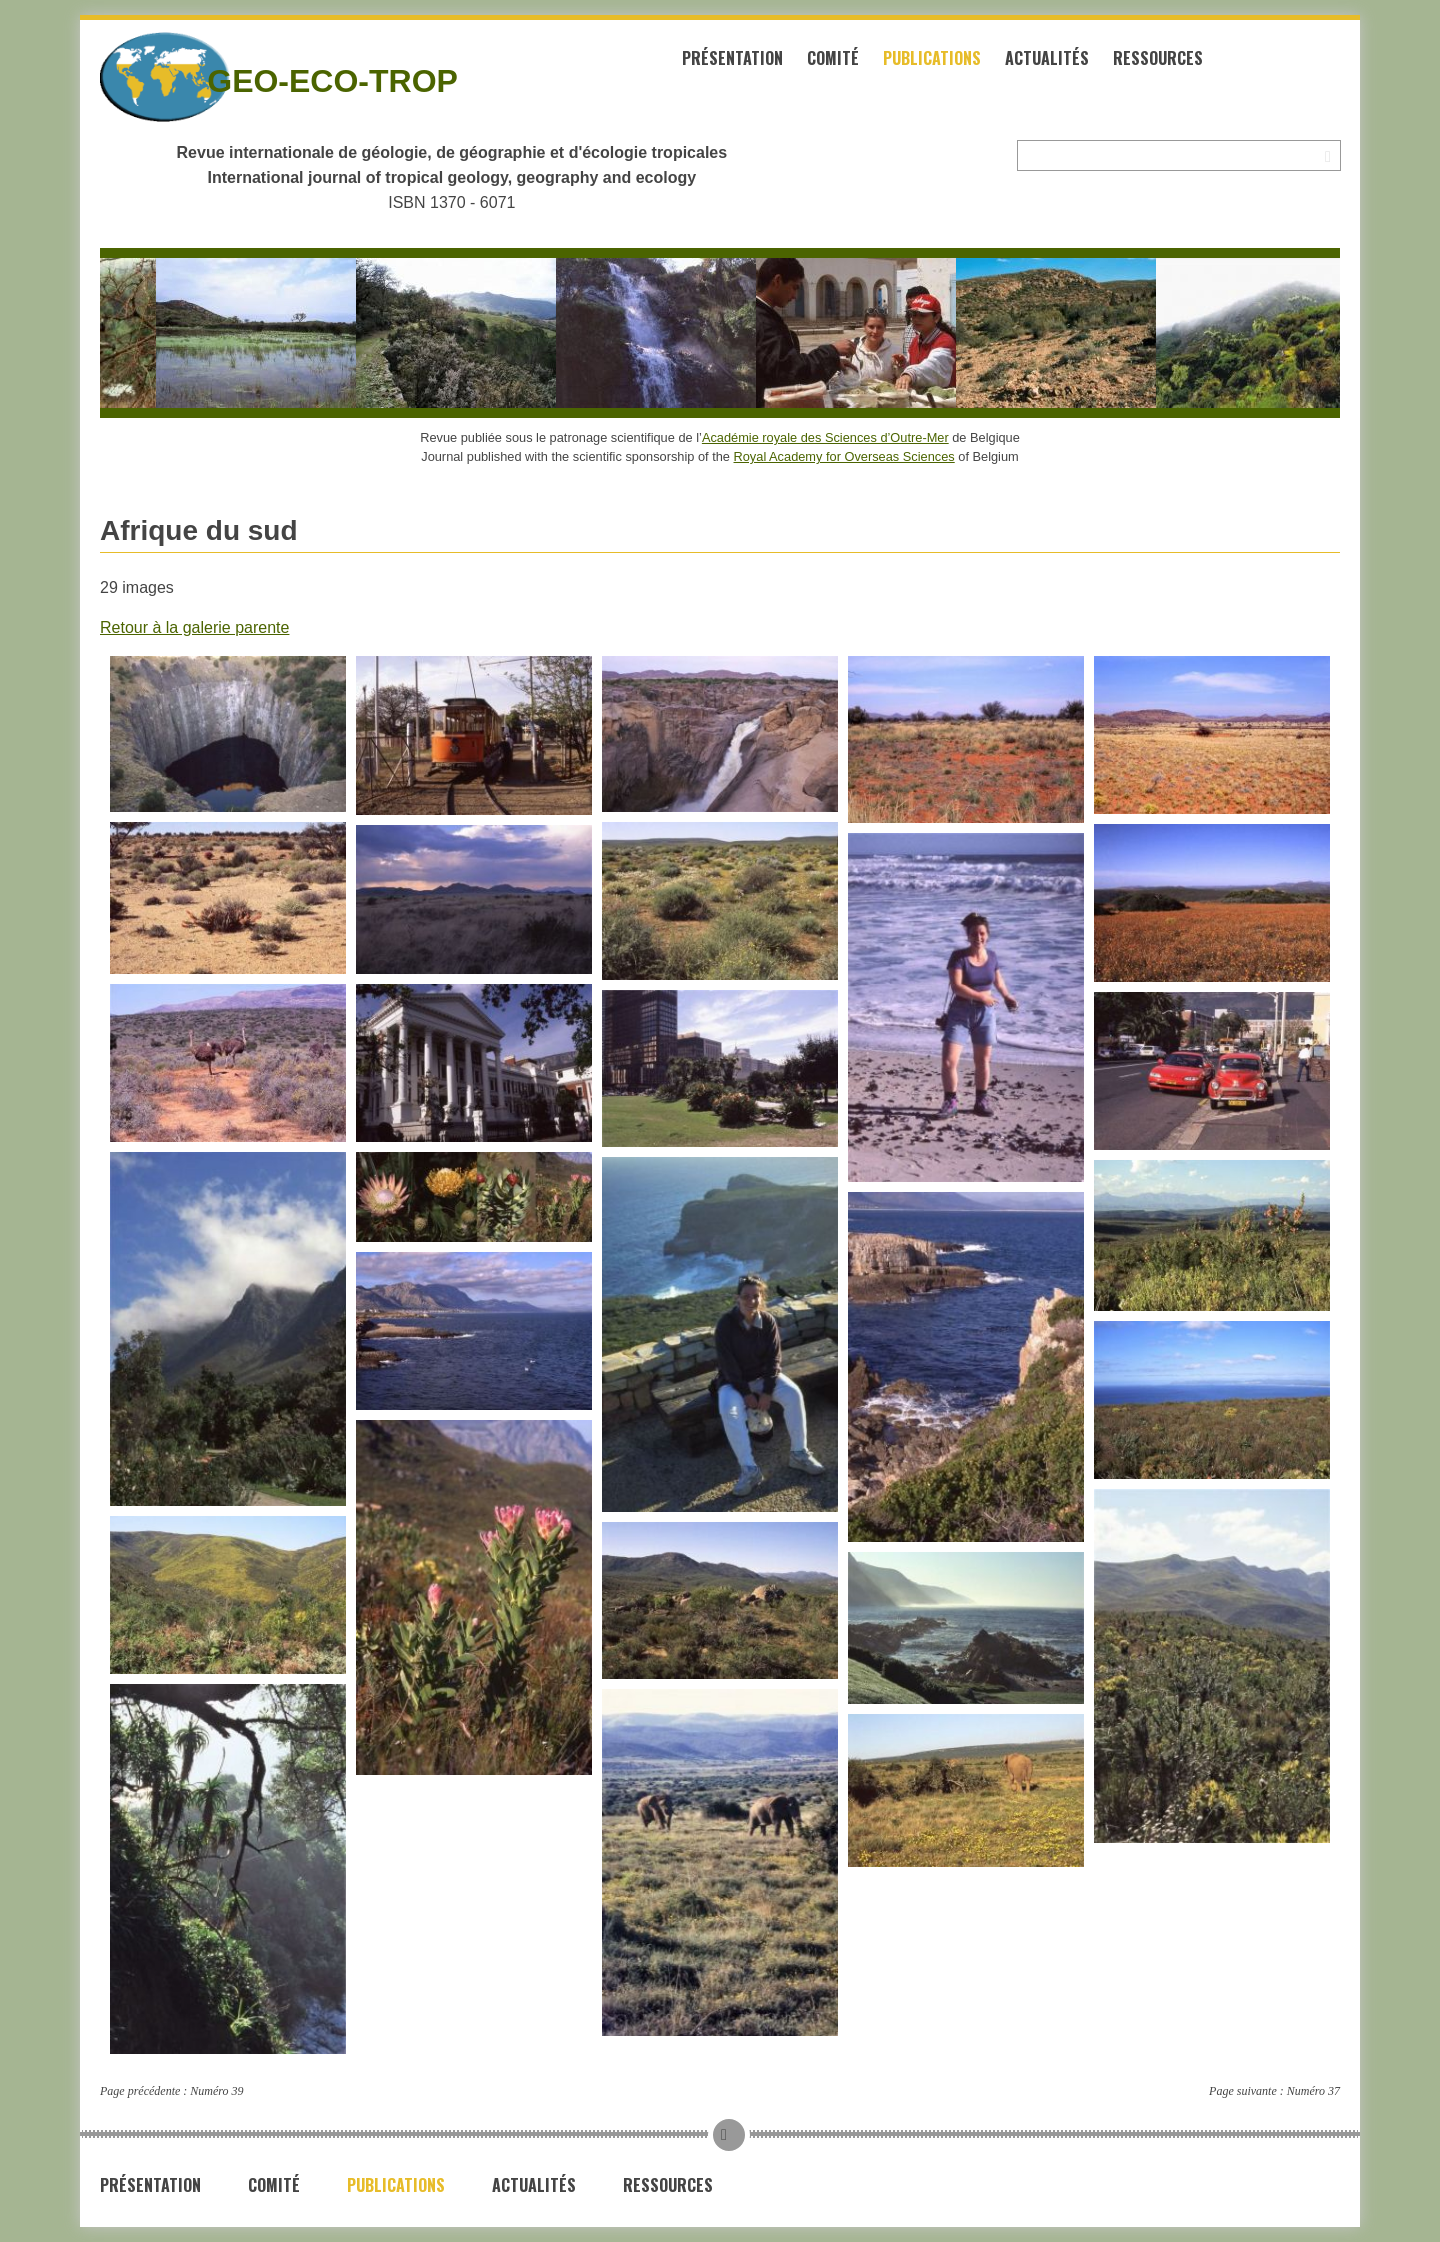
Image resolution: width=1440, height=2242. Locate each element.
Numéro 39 (216, 2091)
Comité (833, 58)
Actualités (1047, 58)
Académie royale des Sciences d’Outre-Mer (825, 437)
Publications (932, 58)
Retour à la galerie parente (194, 627)
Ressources (1158, 58)
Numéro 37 (1313, 2091)
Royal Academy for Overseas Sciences (844, 456)
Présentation (732, 58)
